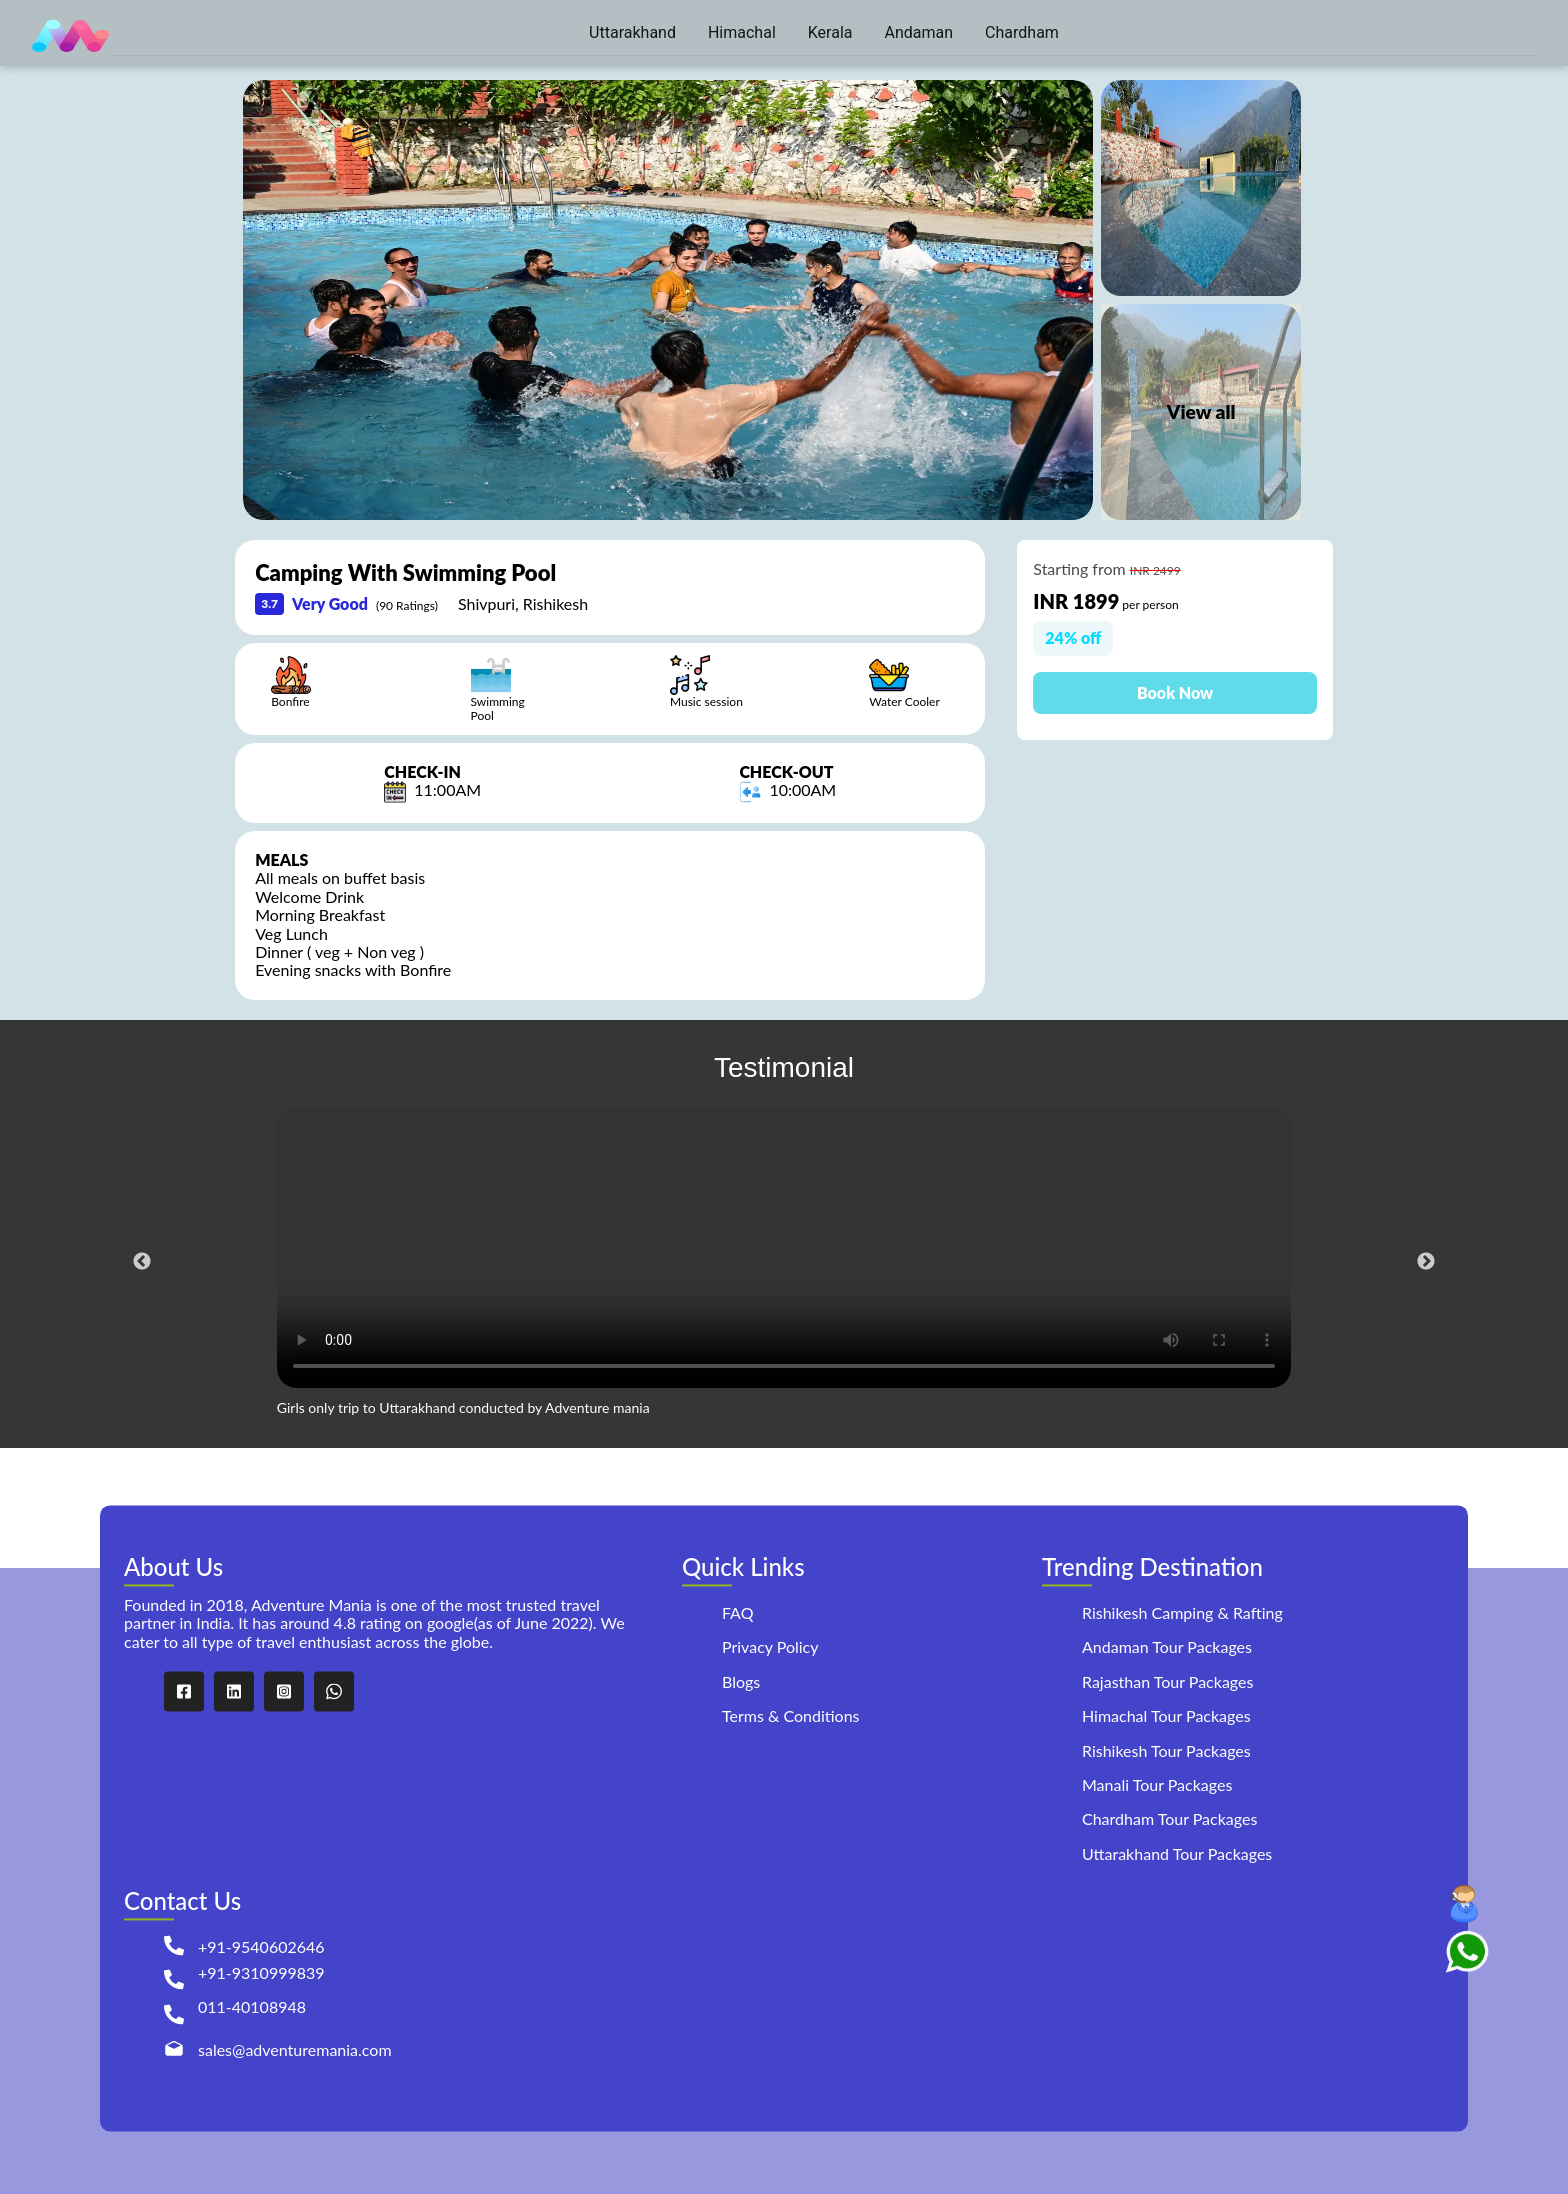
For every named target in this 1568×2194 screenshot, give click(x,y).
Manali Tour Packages (1157, 1784)
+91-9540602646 (261, 1946)
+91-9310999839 (261, 1973)
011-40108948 (252, 2007)
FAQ (737, 1613)
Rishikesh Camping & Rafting (1182, 1612)
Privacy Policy (770, 1648)
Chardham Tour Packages (1169, 1819)
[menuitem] (632, 33)
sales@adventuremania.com (295, 2049)
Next (1426, 1262)
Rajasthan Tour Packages (1167, 1681)
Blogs (741, 1682)
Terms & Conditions (791, 1717)
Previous (142, 1262)
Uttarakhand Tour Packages (1177, 1853)
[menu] (824, 33)
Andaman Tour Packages (1167, 1647)
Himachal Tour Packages (1166, 1716)
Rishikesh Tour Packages (1166, 1750)
